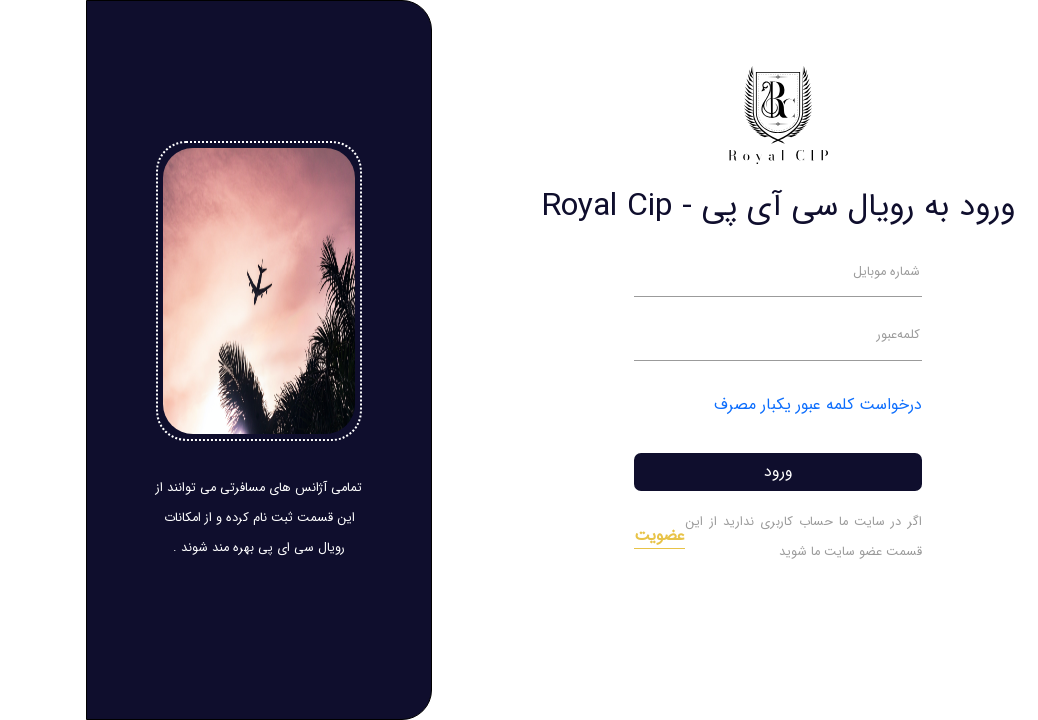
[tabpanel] (691, 370)
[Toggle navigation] (989, 33)
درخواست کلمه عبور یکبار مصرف (732, 404)
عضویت (573, 536)
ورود (692, 471)
